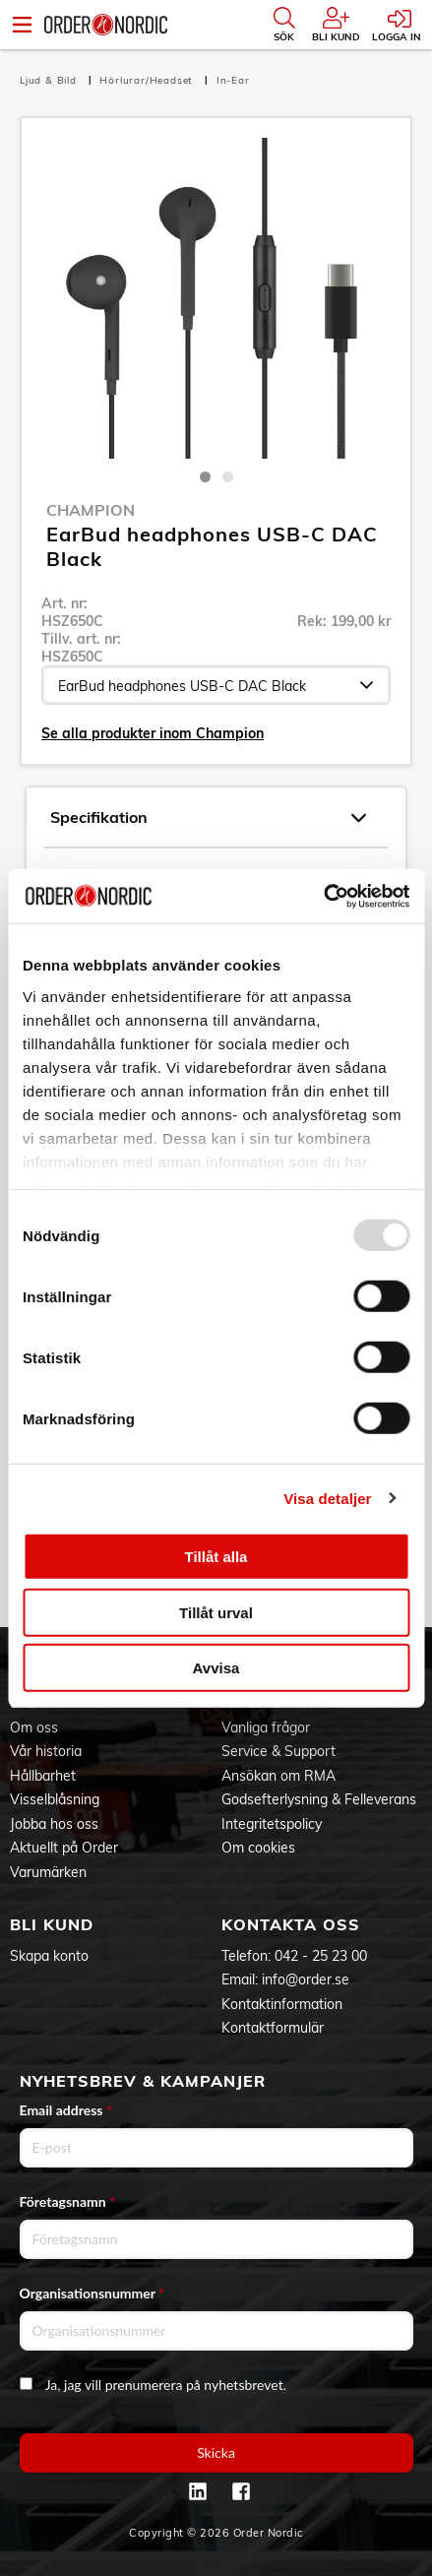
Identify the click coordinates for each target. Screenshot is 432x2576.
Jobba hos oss (54, 1824)
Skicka (216, 2452)
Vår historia (46, 1751)
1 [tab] (205, 477)
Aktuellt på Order (64, 1847)
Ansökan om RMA (278, 1776)
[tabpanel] (216, 298)
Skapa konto (49, 1956)
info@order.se (305, 1979)
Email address (66, 2110)
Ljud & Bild (50, 80)
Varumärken (48, 1872)
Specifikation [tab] (208, 818)
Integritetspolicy (271, 1824)
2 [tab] (227, 477)
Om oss (34, 1727)
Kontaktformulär (272, 2028)
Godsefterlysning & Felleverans (318, 1799)
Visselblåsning (54, 1799)
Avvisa (216, 1668)
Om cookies (258, 1847)
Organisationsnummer (92, 2293)
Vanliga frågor (265, 1727)
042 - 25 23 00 (321, 1956)
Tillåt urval (216, 1611)
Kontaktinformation (281, 2004)
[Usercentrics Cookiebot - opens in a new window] (323, 896)
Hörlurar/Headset (148, 80)
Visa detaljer (327, 1497)
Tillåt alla (216, 1556)
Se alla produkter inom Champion (152, 733)
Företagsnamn (68, 2201)
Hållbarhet (43, 1776)
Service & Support (278, 1751)
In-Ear (233, 80)
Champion (90, 510)
